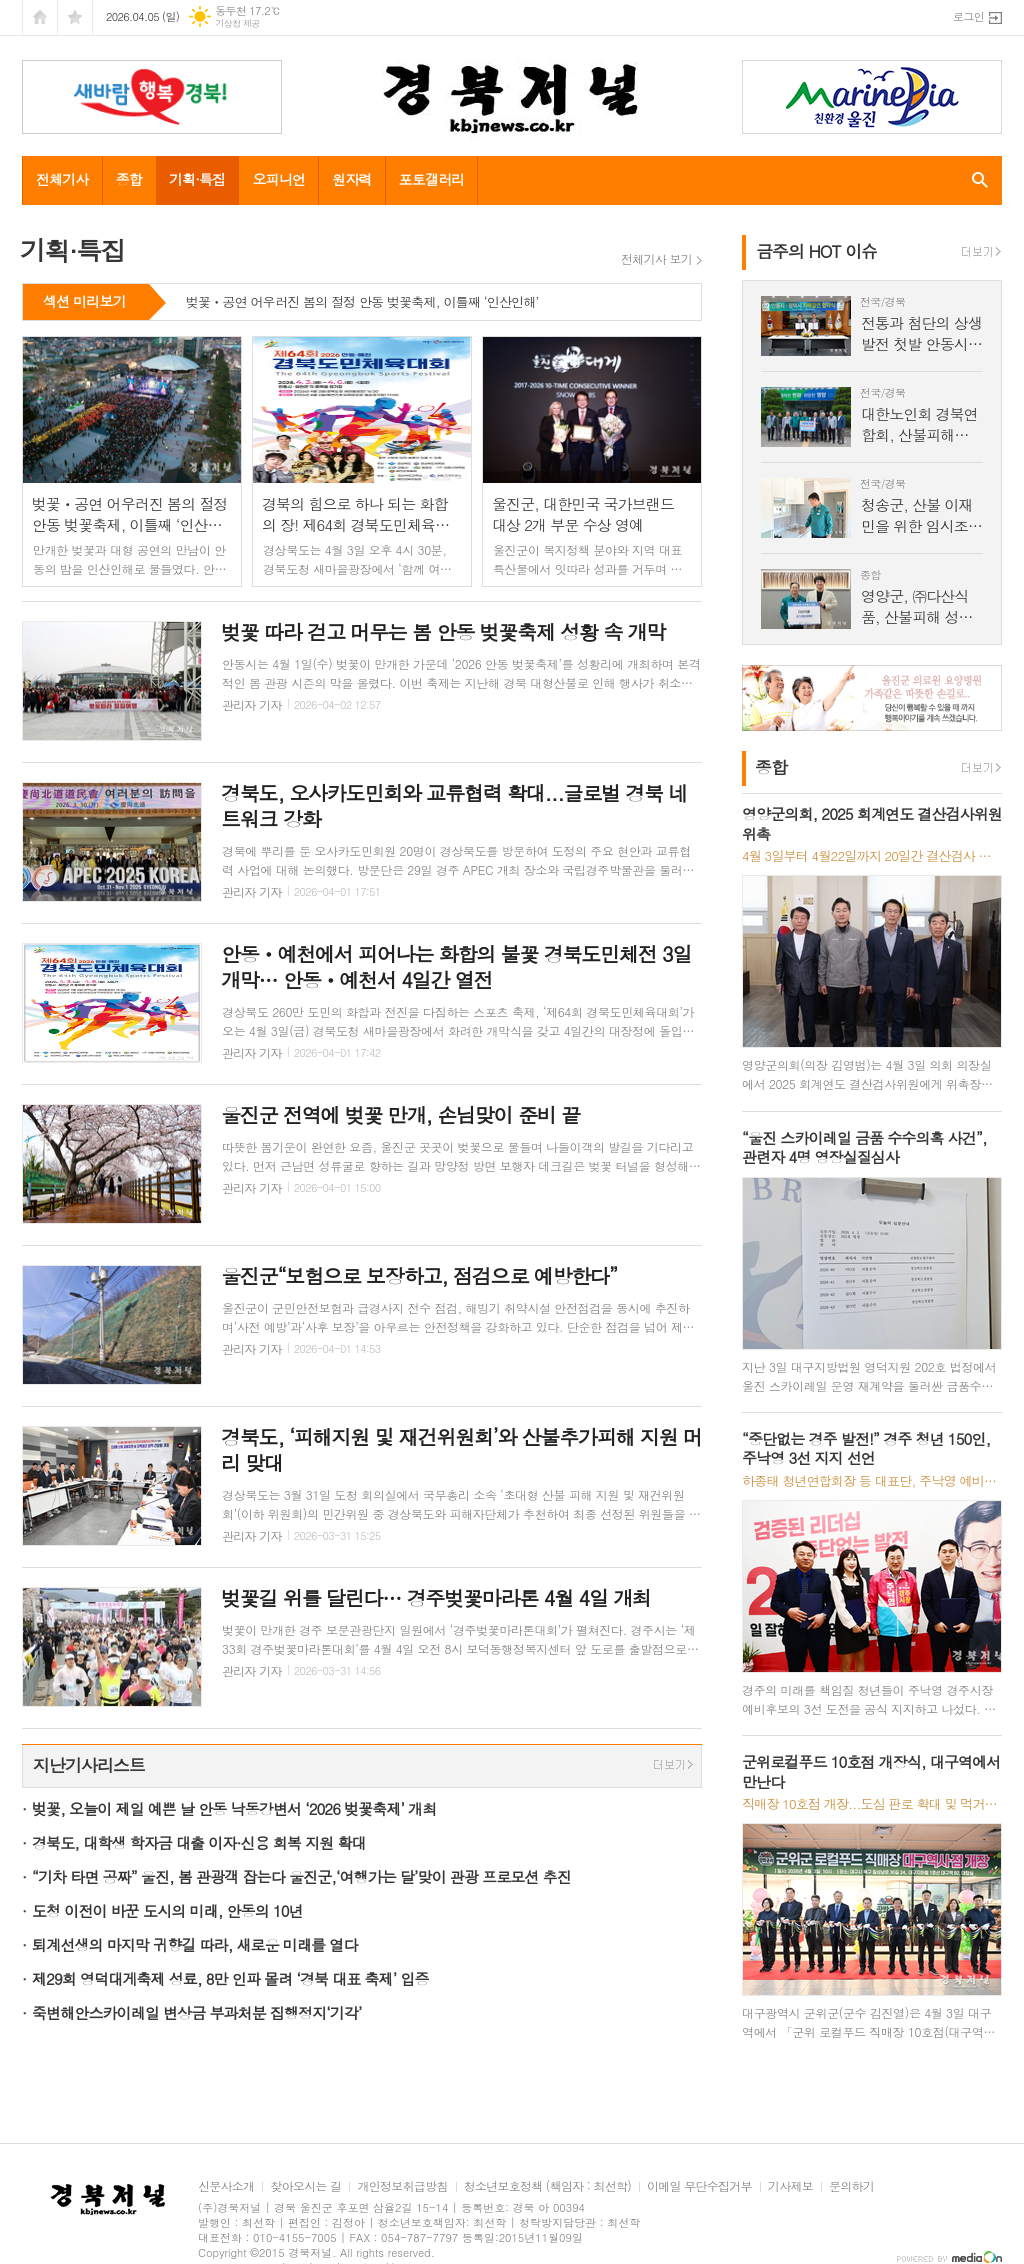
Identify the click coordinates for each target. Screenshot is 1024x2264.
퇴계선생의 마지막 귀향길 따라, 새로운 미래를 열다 (194, 1944)
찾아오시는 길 (305, 2186)
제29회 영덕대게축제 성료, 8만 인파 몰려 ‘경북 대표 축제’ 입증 (230, 1978)
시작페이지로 (40, 17)
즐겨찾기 (75, 17)
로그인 (968, 16)
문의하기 (851, 2186)
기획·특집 (197, 179)
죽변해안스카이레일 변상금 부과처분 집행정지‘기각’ (197, 2012)
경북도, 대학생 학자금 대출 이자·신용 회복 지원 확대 (199, 1842)
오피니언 (278, 179)
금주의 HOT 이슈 (816, 251)
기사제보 (790, 2186)
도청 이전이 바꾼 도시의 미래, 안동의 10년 (167, 1910)
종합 (129, 179)
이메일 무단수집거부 (699, 2186)
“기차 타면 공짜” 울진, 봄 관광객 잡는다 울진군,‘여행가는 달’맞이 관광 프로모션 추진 (301, 1876)
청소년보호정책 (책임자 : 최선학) (547, 2186)
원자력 (351, 179)
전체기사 (62, 179)
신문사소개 (226, 2186)
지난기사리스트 (89, 1765)
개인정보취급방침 (402, 2186)
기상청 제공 (237, 23)
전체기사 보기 (656, 259)
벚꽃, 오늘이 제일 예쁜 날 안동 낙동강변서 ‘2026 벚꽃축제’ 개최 (234, 1808)
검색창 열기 (975, 180)
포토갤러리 (432, 179)
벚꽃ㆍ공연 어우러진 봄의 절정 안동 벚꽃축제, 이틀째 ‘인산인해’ (362, 303)
